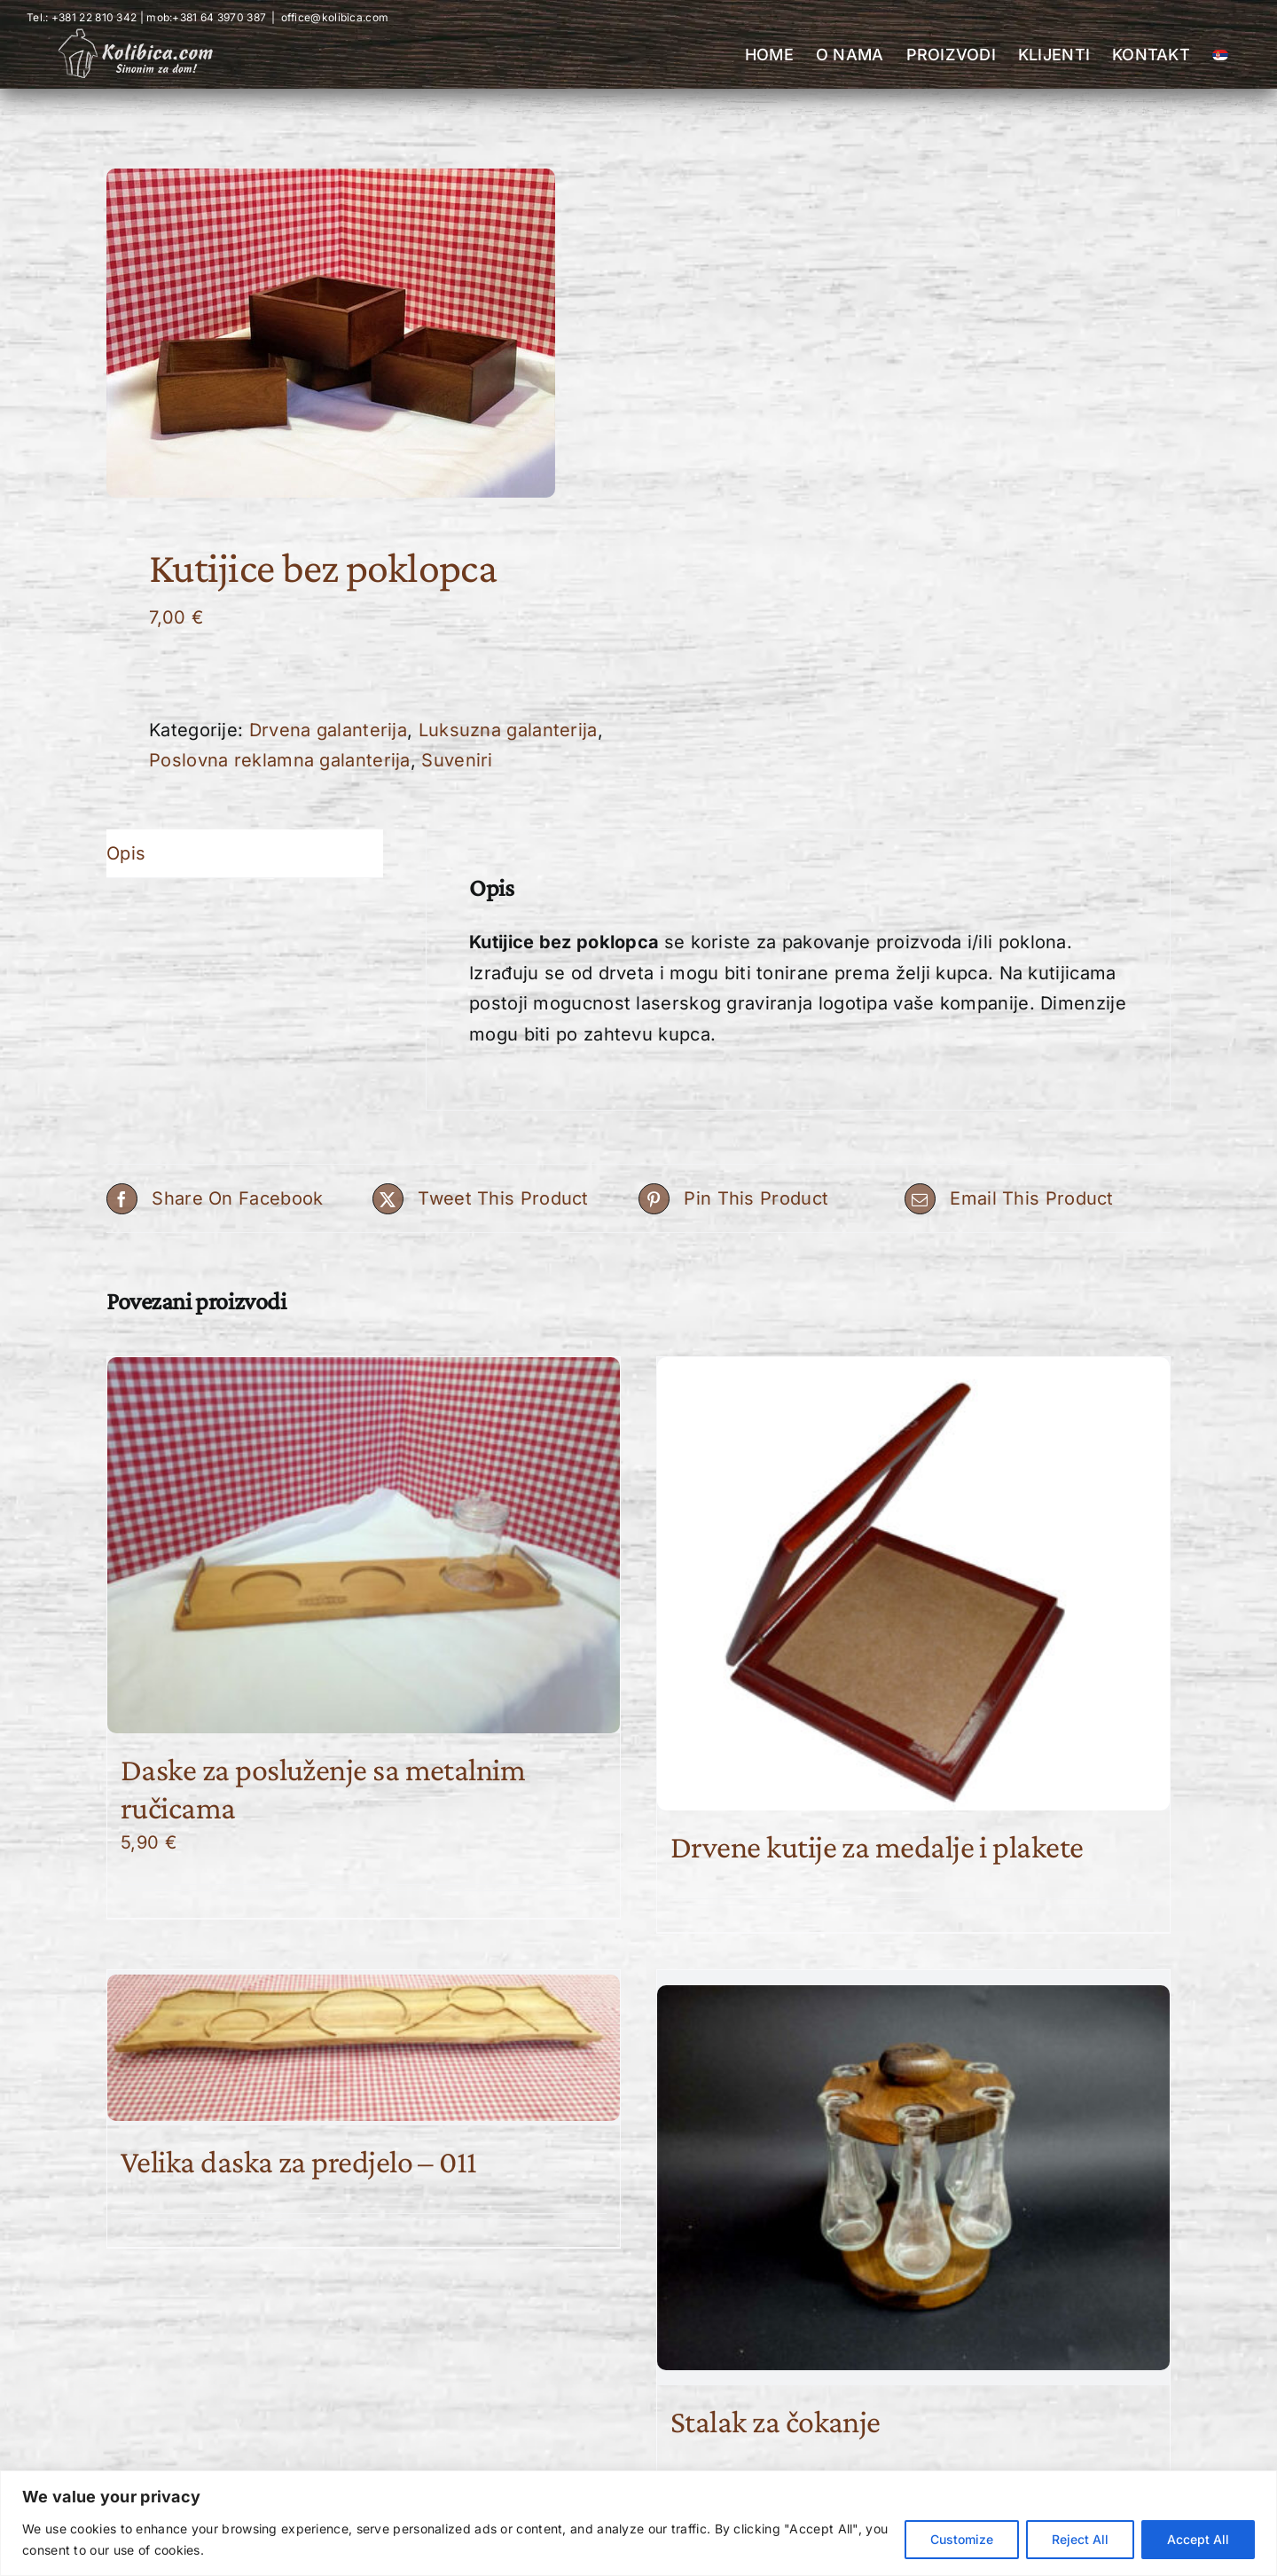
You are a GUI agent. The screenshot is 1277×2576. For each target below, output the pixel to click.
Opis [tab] (125, 853)
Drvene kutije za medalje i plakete (877, 1847)
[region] (638, 2523)
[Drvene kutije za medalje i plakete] (913, 1583)
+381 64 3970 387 (219, 17)
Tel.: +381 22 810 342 (82, 17)
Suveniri (456, 760)
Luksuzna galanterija (508, 730)
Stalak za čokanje (775, 2421)
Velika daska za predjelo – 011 (299, 2161)
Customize (961, 2539)
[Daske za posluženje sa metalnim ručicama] (363, 1545)
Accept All (1198, 2539)
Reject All (1080, 2539)
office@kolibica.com (335, 17)
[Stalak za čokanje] (913, 2177)
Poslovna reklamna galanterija (280, 760)
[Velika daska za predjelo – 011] (363, 2047)
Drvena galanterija (328, 730)
